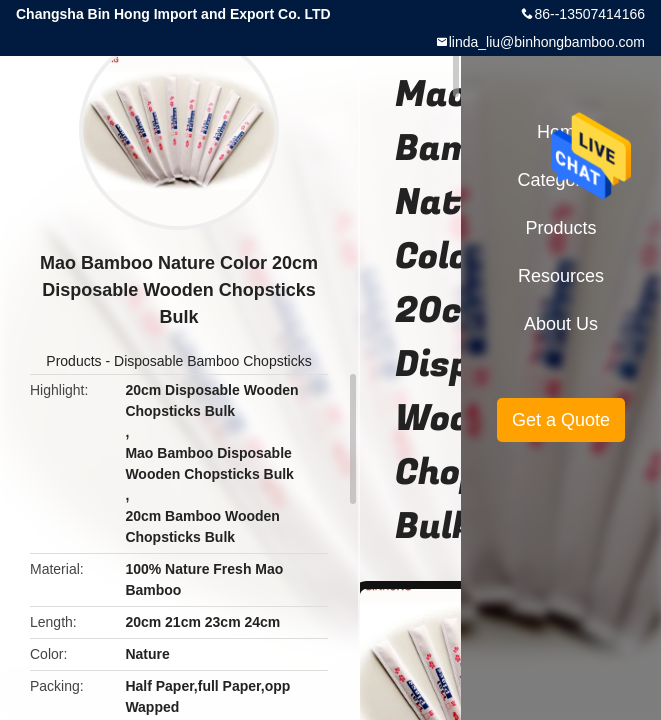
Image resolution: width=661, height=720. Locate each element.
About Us (561, 324)
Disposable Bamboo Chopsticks (213, 361)
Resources (561, 276)
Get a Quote (561, 420)
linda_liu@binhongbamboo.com (547, 42)
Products (73, 361)
